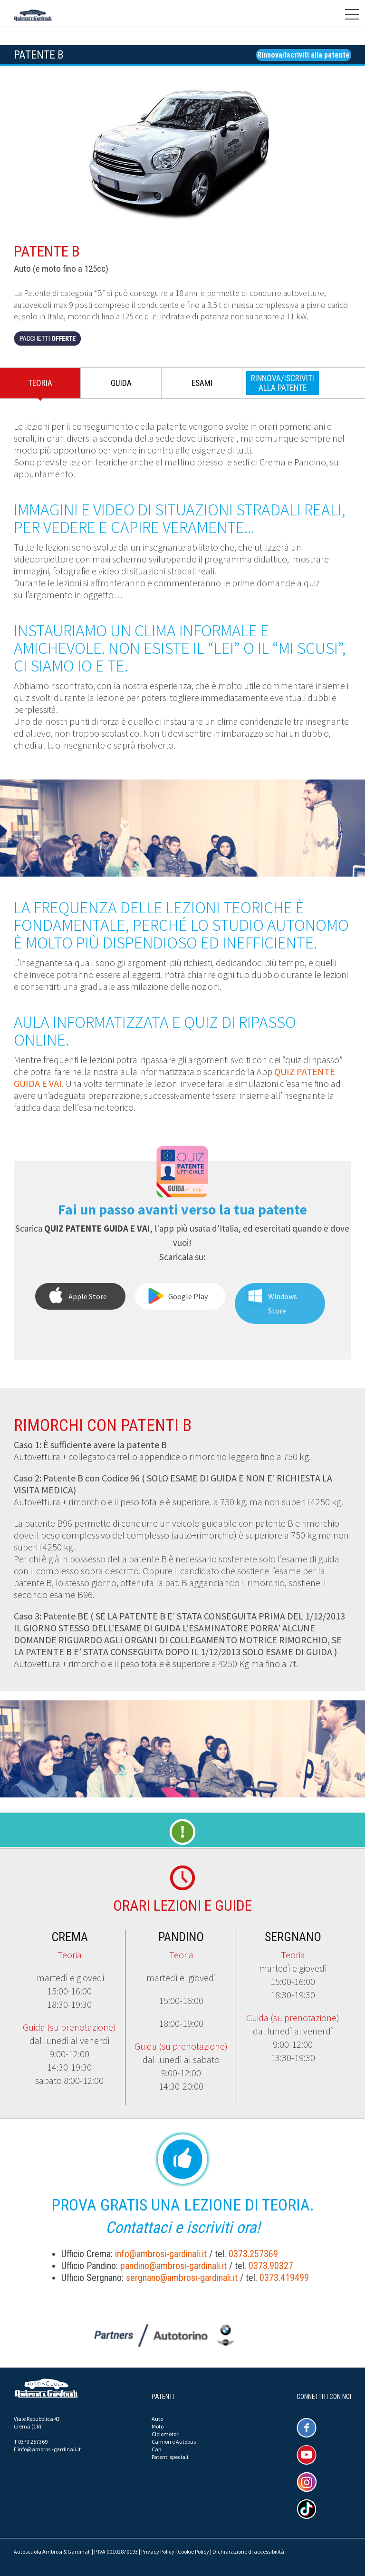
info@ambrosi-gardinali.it (161, 2254)
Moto (157, 2426)
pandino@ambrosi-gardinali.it (173, 2265)
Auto (157, 2418)
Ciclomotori (166, 2434)
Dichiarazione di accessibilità (248, 2551)
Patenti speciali (170, 2456)
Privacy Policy (157, 2551)
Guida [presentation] (121, 383)
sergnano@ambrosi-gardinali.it (182, 2277)
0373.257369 (253, 2254)
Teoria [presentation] (40, 383)
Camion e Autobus (174, 2441)
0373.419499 (284, 2277)
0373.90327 (271, 2265)
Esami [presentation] (202, 383)
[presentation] (282, 383)
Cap (156, 2449)
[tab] (40, 385)
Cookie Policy (193, 2551)
